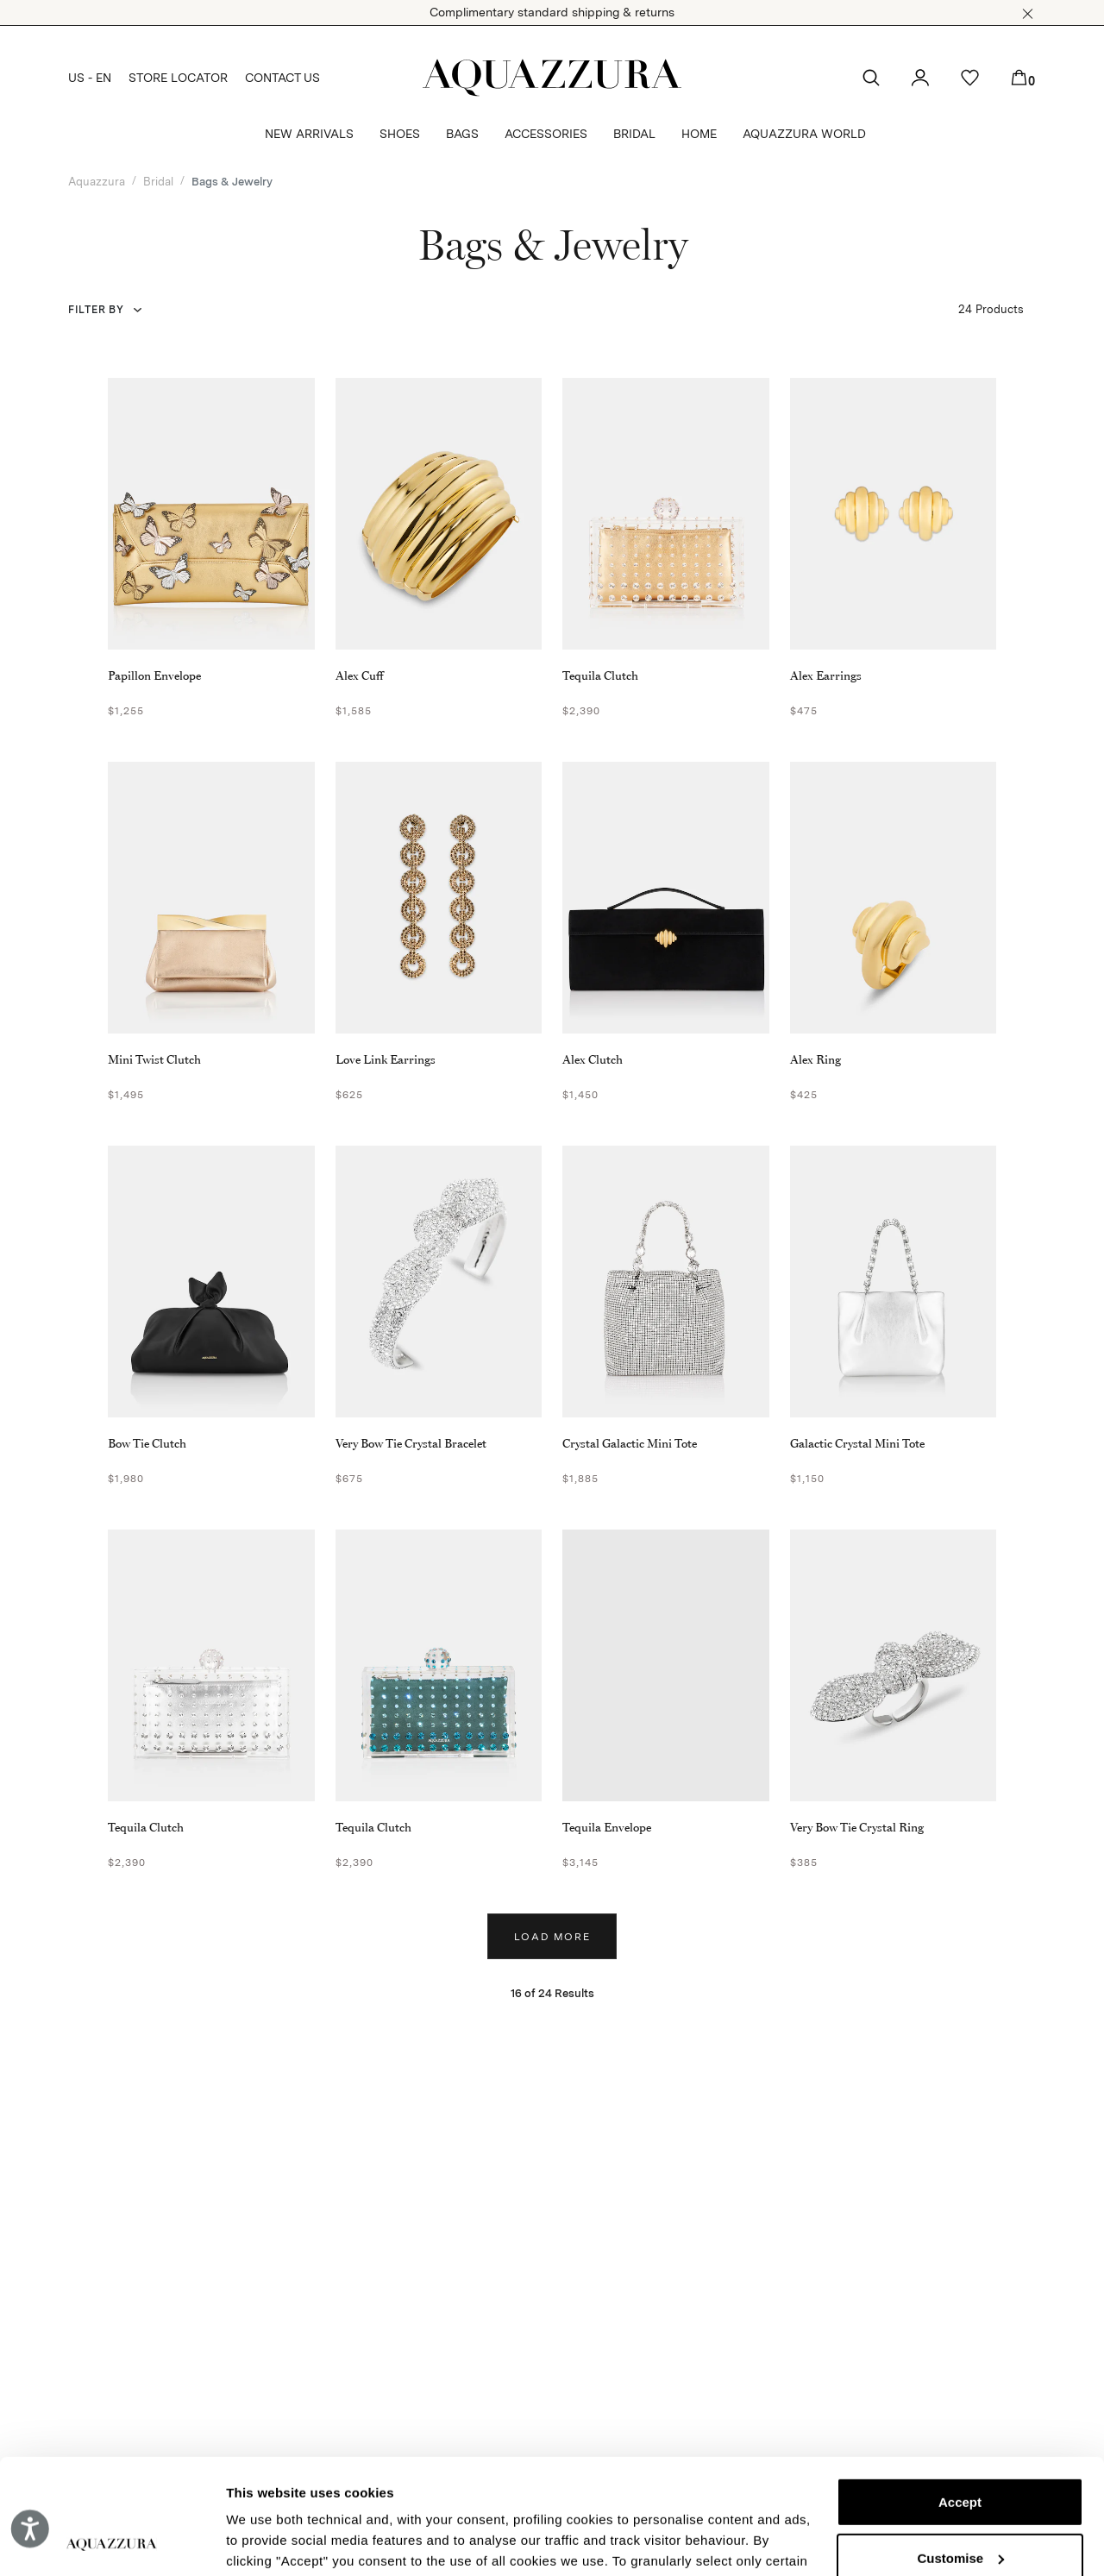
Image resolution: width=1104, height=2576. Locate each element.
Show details (266, 2542)
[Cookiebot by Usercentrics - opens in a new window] (111, 2542)
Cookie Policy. (588, 2494)
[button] (1027, 14)
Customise (960, 2449)
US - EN (89, 78)
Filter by (95, 310)
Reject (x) (960, 2505)
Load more (552, 1937)
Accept (960, 2394)
